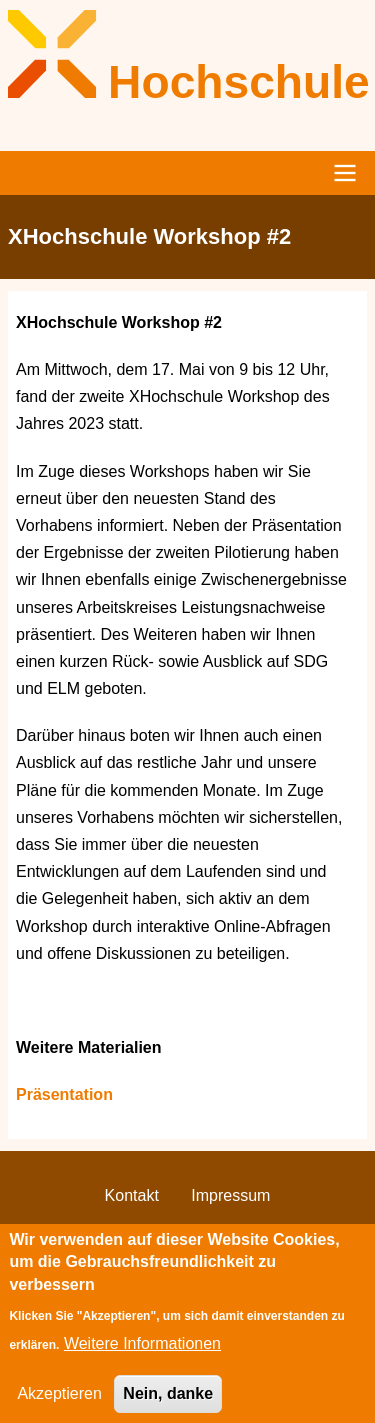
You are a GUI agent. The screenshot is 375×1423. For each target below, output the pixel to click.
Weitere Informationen (142, 1356)
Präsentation (64, 1094)
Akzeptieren (59, 1406)
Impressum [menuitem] (230, 1195)
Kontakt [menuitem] (132, 1195)
